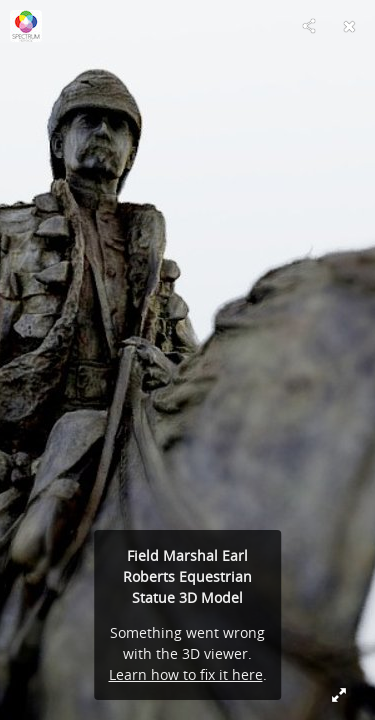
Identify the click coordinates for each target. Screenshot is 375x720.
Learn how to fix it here (186, 674)
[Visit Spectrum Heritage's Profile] (26, 26)
